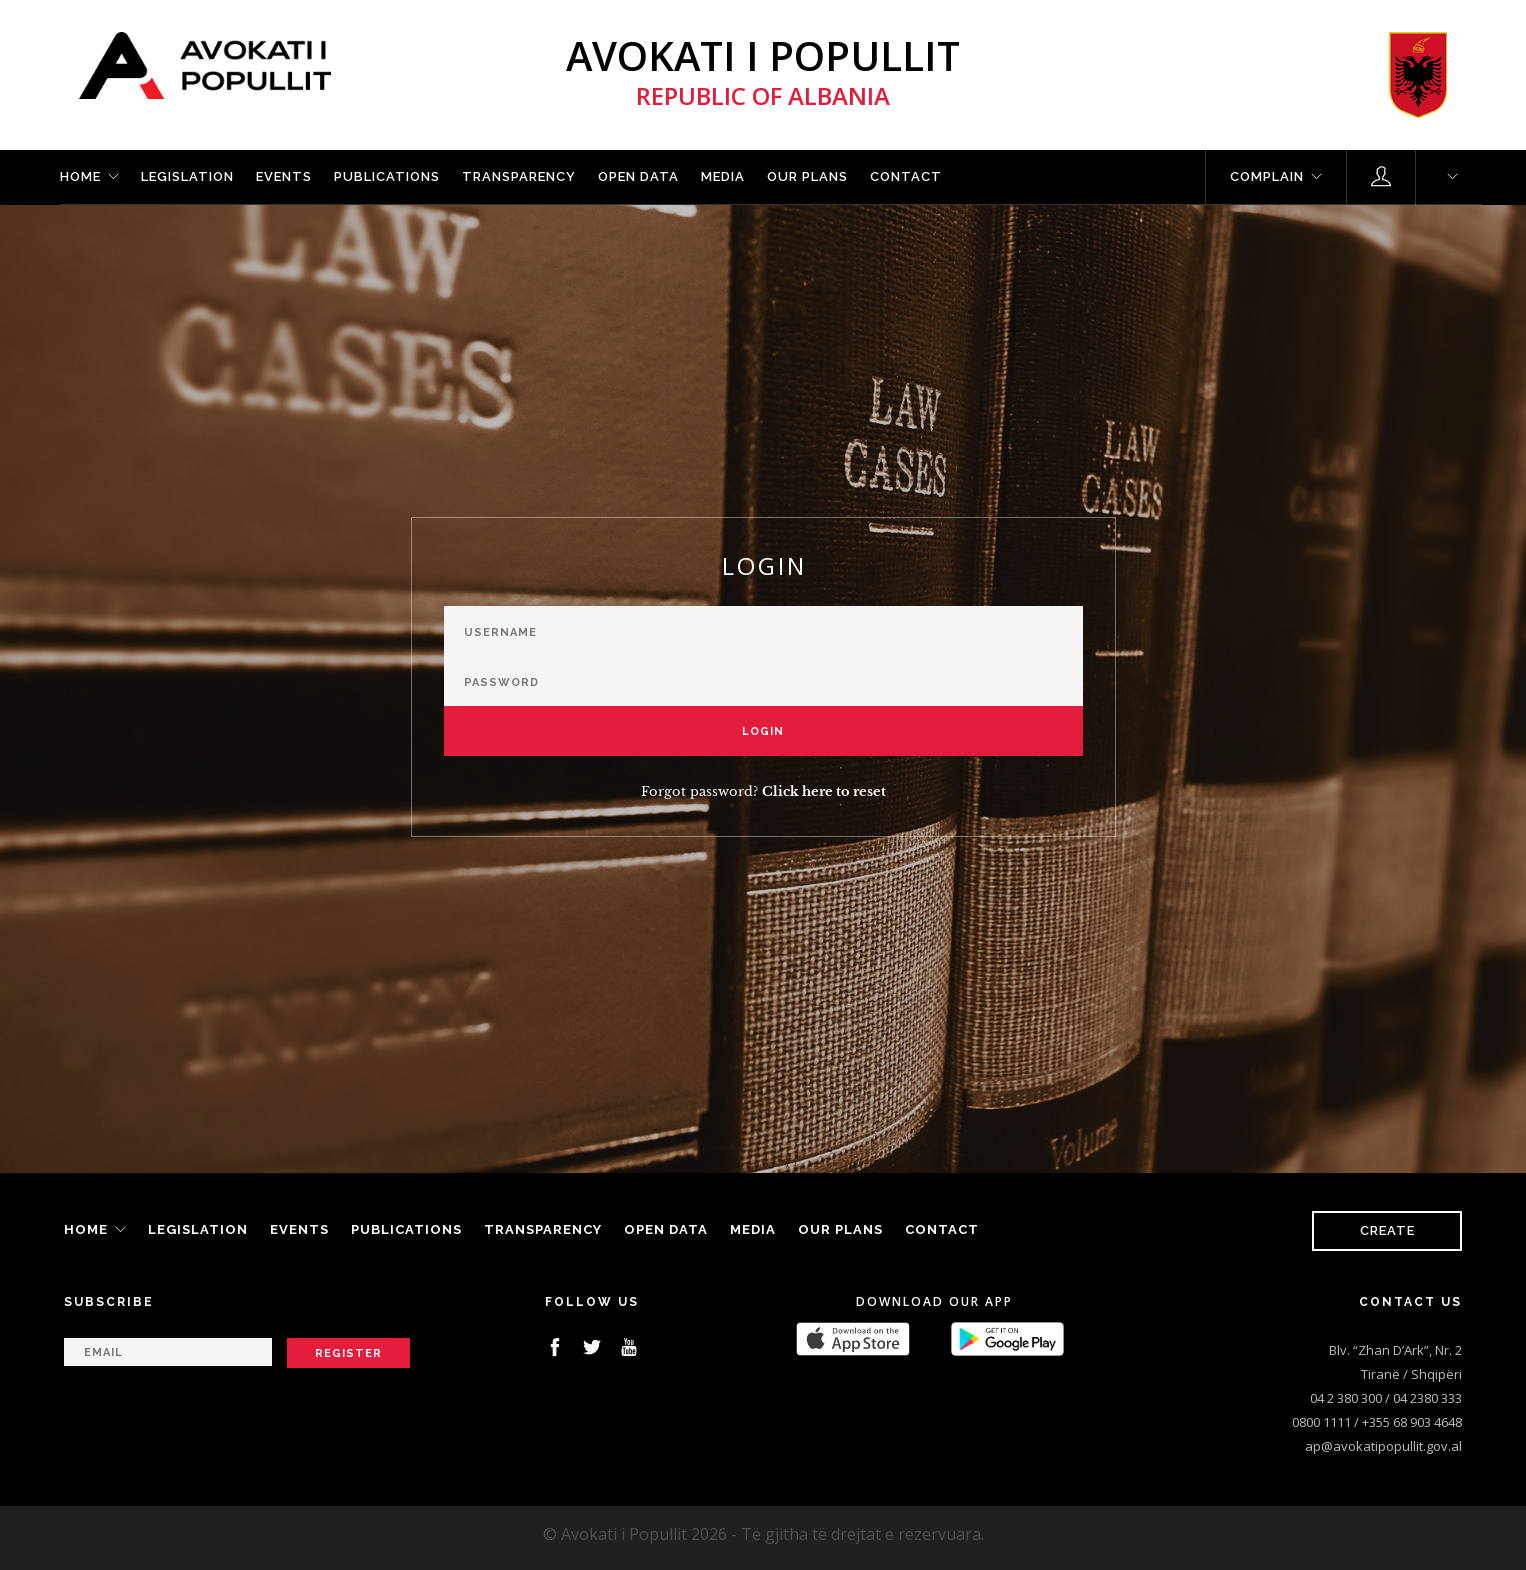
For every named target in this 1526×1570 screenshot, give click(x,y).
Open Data (638, 176)
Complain (1267, 176)
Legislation (187, 176)
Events (284, 176)
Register (348, 1353)
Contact (906, 176)
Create (1387, 1230)
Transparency (519, 176)
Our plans (807, 176)
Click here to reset (824, 791)
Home (80, 176)
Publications (387, 176)
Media (723, 176)
